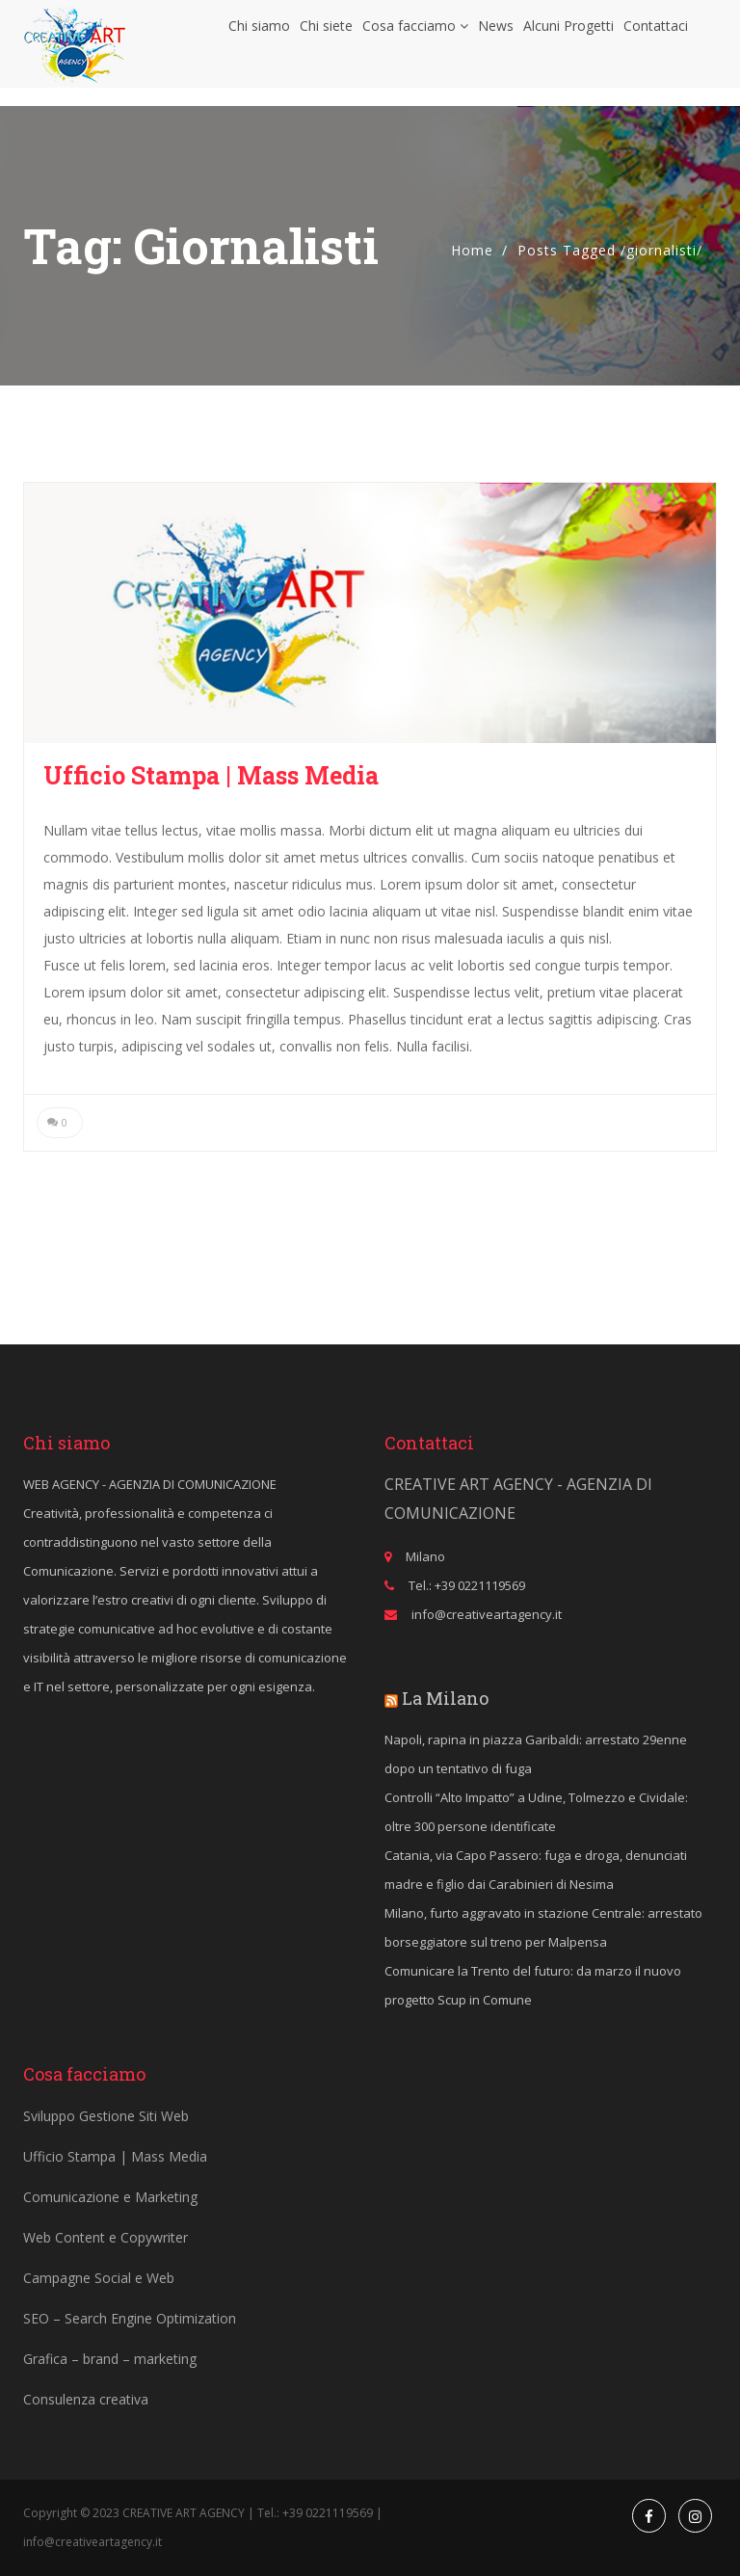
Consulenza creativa (85, 2399)
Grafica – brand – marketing (110, 2359)
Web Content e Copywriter (105, 2237)
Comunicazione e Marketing (110, 2197)
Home (472, 250)
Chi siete (326, 34)
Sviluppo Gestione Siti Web (106, 2116)
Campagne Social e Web (98, 2278)
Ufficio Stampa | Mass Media (211, 775)
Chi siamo (259, 34)
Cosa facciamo (415, 34)
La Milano (445, 1698)
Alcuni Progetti (568, 34)
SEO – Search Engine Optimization (129, 2318)
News (496, 34)
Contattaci (655, 34)
